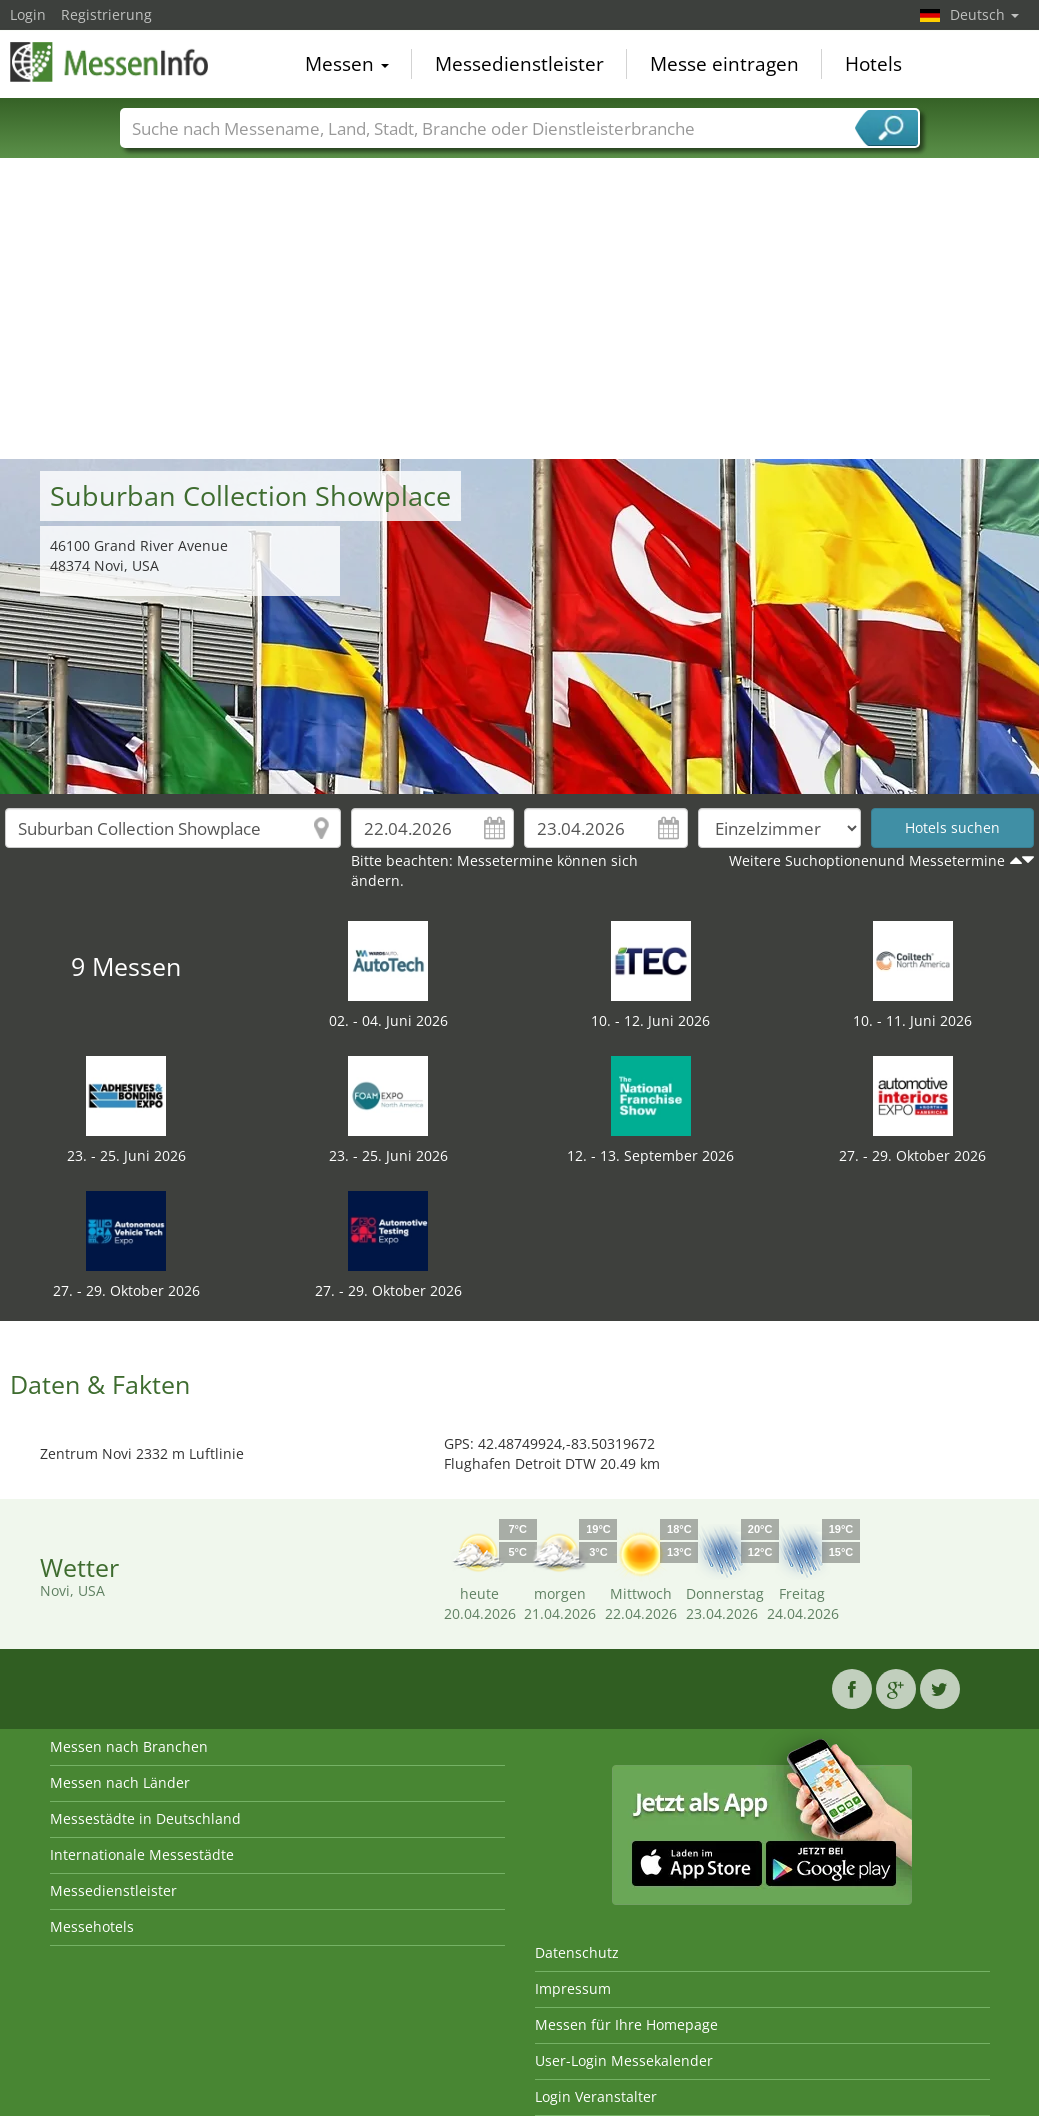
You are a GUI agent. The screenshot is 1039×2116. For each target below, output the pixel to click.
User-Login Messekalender (624, 2060)
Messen (347, 64)
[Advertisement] (520, 309)
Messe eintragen (724, 64)
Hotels (873, 64)
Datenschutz (577, 1952)
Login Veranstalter (596, 2096)
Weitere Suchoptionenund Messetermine (867, 860)
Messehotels (92, 1926)
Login (28, 14)
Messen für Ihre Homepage (626, 2024)
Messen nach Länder (120, 1782)
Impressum (573, 1988)
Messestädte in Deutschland (145, 1818)
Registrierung (106, 14)
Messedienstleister (519, 64)
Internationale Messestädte (142, 1854)
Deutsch (984, 14)
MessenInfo (110, 62)
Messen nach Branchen (129, 1746)
